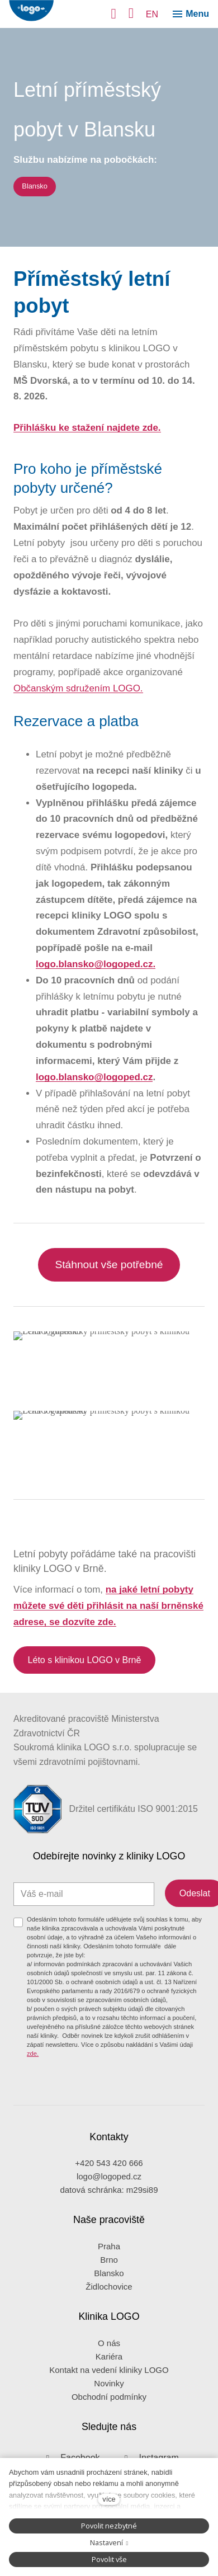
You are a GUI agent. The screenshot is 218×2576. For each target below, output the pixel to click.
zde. (33, 2019)
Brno (109, 2225)
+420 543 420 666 (109, 2129)
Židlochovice (109, 2252)
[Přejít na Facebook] (69, 2424)
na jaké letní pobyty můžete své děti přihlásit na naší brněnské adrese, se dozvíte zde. (108, 1605)
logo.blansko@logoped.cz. (95, 964)
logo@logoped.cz (109, 2143)
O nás (109, 2309)
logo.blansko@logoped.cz (94, 1077)
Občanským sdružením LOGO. (78, 688)
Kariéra (109, 2322)
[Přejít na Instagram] (148, 2424)
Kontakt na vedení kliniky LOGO (108, 2335)
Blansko (109, 2239)
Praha (109, 2212)
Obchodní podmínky (109, 2362)
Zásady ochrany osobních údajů (72, 2455)
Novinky (109, 2349)
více (108, 2499)
